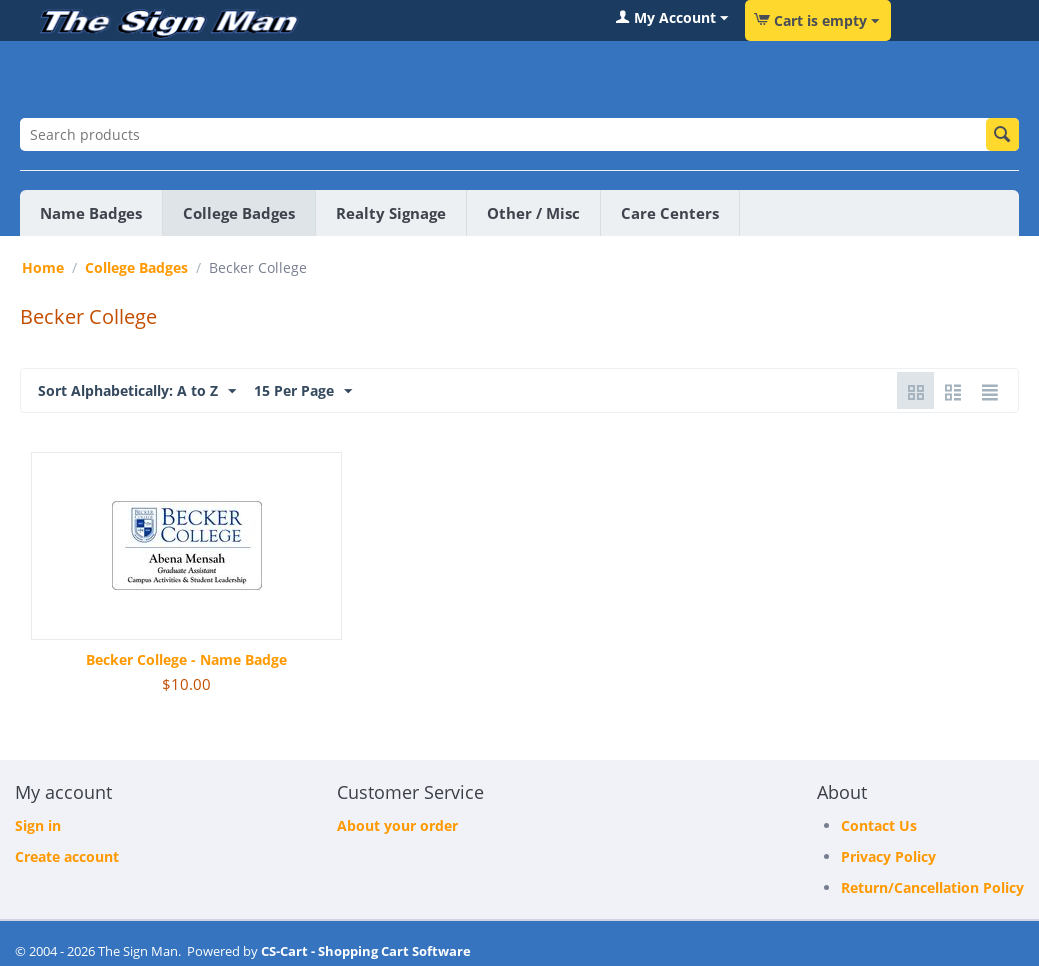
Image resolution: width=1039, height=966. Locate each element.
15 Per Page (303, 391)
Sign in (38, 825)
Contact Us (879, 825)
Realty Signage (391, 213)
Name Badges (91, 213)
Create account (67, 856)
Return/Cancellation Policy (932, 887)
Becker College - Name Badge (186, 659)
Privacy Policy (888, 856)
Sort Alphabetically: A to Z (137, 391)
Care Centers (670, 213)
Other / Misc (533, 213)
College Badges (239, 213)
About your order (397, 825)
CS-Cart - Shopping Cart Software (366, 951)
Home (43, 267)
